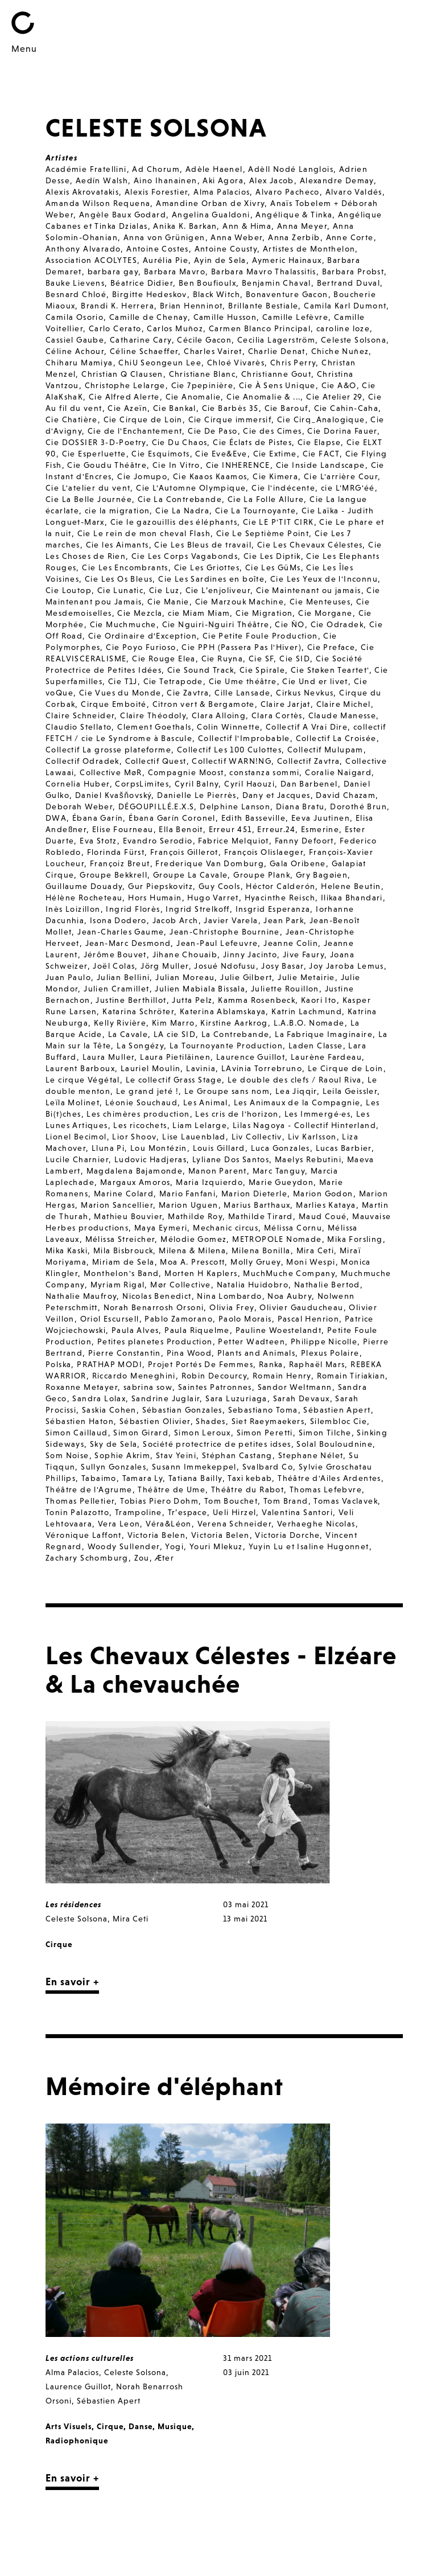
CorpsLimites (142, 783)
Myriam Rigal (117, 1284)
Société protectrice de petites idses (217, 1444)
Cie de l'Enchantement (135, 430)
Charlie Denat (277, 351)
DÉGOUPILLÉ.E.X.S (156, 806)
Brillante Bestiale (263, 305)
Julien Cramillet (116, 988)
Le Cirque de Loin (346, 1068)
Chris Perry (293, 362)
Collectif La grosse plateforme (108, 749)
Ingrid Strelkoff (197, 908)
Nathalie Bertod (327, 1284)
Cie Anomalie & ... (263, 396)
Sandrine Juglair (165, 1398)
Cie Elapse (319, 442)
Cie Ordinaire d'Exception (142, 635)
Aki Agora (223, 180)
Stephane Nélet (311, 1455)
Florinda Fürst (116, 852)
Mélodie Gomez (193, 1239)
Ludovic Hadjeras (150, 1159)
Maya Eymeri (160, 1227)
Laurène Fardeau (326, 1056)
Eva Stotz (98, 840)
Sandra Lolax (99, 1398)
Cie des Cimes (272, 430)
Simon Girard (140, 1432)
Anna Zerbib (294, 237)
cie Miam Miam (199, 613)
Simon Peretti (265, 1432)
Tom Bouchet (231, 1500)
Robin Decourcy (215, 1375)
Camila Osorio (75, 317)
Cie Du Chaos (180, 442)
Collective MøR (111, 772)
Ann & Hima (246, 226)
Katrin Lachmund (306, 1011)
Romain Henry (282, 1375)
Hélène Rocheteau (84, 897)
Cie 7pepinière (202, 385)
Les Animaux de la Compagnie (297, 1102)
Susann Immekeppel (194, 1466)
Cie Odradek (337, 624)
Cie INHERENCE (238, 465)
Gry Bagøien (322, 874)
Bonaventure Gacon (287, 294)
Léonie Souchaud (141, 1102)
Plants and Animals (256, 1352)
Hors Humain (155, 897)
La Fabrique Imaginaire (324, 1034)
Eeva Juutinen (320, 817)
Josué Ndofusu (224, 965)
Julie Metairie (306, 977)
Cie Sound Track (200, 669)
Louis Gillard (219, 1148)
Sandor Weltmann (295, 1387)
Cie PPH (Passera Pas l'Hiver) (242, 647)
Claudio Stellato (79, 726)
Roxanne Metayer (82, 1387)
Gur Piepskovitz (160, 886)
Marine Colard (124, 1193)
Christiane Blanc (202, 373)
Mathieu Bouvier (128, 1216)
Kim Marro (173, 1022)
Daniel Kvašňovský (113, 795)
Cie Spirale (262, 669)
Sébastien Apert (336, 1409)
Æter (165, 1557)
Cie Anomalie (193, 396)
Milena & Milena (192, 1250)
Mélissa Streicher (120, 1239)
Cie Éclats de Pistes (252, 442)
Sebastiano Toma (263, 1409)
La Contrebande (235, 1034)
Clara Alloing (219, 715)
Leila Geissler (350, 1091)
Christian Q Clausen (122, 373)
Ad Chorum (156, 169)
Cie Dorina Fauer (342, 430)
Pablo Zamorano (179, 1318)
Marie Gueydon (281, 1182)
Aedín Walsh (102, 180)
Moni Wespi (310, 1261)
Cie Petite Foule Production (260, 635)
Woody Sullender (124, 1546)
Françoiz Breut (120, 863)
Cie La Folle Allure (266, 499)
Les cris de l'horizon (236, 1113)
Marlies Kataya (326, 1204)
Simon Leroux (202, 1432)
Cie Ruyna (222, 658)
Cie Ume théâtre (243, 681)
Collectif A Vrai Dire (307, 726)
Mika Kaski (67, 1250)
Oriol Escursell (109, 1318)
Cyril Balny (196, 783)
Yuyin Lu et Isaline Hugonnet (309, 1546)
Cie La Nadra (182, 510)
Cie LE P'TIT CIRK (278, 521)
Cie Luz (164, 590)
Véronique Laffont (84, 1535)
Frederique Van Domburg (209, 863)
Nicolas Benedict (156, 1296)
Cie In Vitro (176, 465)
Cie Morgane (325, 613)
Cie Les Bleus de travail (203, 544)
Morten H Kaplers (200, 1273)
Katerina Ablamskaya (223, 1011)
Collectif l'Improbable (244, 738)
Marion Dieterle (254, 1193)
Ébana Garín (97, 817)
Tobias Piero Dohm (159, 1500)
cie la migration (117, 510)
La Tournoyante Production (226, 1045)
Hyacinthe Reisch (280, 897)
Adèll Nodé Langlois (290, 169)
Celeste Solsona (353, 339)
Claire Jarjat (286, 704)
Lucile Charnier (77, 1159)
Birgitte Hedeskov (149, 294)
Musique (175, 2426)
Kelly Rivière (120, 1022)
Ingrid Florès (133, 908)
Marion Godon (323, 1193)
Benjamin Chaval (276, 282)
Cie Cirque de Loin (143, 419)
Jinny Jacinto (250, 954)
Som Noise (67, 1455)
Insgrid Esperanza (273, 908)
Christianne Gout (276, 373)
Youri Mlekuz (216, 1546)
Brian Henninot (191, 305)
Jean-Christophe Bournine (225, 931)
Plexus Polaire (330, 1352)
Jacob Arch (175, 920)
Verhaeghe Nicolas (316, 1523)
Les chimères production (137, 1113)
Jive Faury (303, 954)
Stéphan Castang (237, 1455)
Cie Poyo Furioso (141, 647)
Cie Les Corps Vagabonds (184, 556)
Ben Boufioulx (207, 282)
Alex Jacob (271, 180)
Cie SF (261, 658)
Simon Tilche (325, 1432)
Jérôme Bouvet (115, 954)
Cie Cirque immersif (230, 419)
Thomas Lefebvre (326, 1489)
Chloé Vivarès (236, 362)
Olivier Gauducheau (301, 1307)
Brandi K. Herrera (117, 305)
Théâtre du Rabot (247, 1489)
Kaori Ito (319, 1000)
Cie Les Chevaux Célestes (310, 544)
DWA (56, 817)
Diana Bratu (300, 806)
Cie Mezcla (139, 613)
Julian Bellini (123, 977)
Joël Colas (114, 965)
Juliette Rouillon (285, 988)
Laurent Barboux (80, 1068)
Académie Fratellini (86, 169)
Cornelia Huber (78, 783)
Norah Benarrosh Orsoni (154, 1307)
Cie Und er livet (315, 681)
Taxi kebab (250, 1478)
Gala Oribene (298, 863)
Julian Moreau (185, 977)
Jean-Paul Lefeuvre (217, 943)
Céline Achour (75, 351)
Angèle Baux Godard (122, 214)
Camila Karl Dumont (345, 305)
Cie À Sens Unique (277, 385)
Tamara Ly (142, 1478)
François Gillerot (184, 852)
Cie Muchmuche (123, 624)
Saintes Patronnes (215, 1387)
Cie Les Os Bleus (118, 578)
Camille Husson (225, 317)
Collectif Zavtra (308, 761)
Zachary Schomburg (87, 1557)
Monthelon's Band (121, 1273)
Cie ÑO (289, 624)
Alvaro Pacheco (287, 191)
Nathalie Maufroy (81, 1296)
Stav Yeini (176, 1455)
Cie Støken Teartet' (330, 669)
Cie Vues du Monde (120, 692)
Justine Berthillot (131, 1000)
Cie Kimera (275, 476)
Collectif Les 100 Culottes (229, 749)
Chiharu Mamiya (79, 362)
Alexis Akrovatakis (82, 191)
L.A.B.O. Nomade (309, 1022)
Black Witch (216, 294)
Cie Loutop (69, 590)
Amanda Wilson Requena (98, 203)
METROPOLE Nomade (276, 1239)
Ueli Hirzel (234, 1512)
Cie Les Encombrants (125, 567)
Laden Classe (315, 1045)
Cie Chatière (72, 419)
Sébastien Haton (80, 1421)
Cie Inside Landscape (320, 465)
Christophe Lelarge (125, 385)
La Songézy (140, 1045)
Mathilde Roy (195, 1216)
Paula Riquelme (197, 1330)
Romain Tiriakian (351, 1375)
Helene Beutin (351, 886)
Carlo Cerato (115, 328)
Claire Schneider (80, 715)
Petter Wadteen (251, 1341)
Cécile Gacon (204, 339)
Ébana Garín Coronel (172, 817)
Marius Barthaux (257, 1204)
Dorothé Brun (358, 806)
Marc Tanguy (279, 1170)
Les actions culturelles (90, 2358)
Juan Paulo (68, 977)
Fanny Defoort (304, 840)
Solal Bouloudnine (334, 1444)
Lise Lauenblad (194, 1136)
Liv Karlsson (312, 1136)
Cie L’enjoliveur (217, 590)
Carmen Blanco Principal (260, 328)
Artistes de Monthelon (309, 248)
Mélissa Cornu (293, 1227)
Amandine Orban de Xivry (210, 203)
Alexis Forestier (156, 191)
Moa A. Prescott (192, 1261)
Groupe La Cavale (190, 874)
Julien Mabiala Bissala (200, 988)
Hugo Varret (212, 897)
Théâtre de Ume (171, 1489)
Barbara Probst (353, 271)
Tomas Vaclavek (346, 1500)
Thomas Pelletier (80, 1500)
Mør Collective (180, 1284)
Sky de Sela (113, 1444)
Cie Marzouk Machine (240, 601)
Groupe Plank (261, 874)
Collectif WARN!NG (231, 761)
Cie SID (294, 658)
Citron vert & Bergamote (203, 704)
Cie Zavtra (188, 692)
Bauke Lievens (75, 282)
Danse (140, 2426)
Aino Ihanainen (165, 180)
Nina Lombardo (229, 1296)
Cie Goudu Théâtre (107, 465)
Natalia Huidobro (252, 1284)
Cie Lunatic (120, 590)
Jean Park (283, 920)
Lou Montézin (158, 1148)
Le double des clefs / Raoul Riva (295, 1079)
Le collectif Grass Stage (174, 1079)
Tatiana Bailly (195, 1478)
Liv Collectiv (257, 1136)
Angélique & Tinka (293, 214)
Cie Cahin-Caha (346, 408)
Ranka (271, 1364)
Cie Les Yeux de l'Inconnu (324, 578)
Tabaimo (99, 1478)
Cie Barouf (286, 408)
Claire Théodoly (153, 715)
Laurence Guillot (250, 1056)
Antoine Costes (157, 248)
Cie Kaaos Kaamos (210, 476)
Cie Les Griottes (207, 567)
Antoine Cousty (226, 248)
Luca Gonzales (280, 1148)
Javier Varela (231, 920)
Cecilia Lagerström (276, 339)
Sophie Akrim (122, 1455)
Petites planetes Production (155, 1341)
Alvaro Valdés (353, 191)
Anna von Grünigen (164, 237)
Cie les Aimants (117, 544)
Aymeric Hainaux (287, 260)
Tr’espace (188, 1512)
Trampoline (138, 1512)
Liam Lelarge (199, 1125)
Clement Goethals (154, 726)
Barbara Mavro (174, 271)
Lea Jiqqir (296, 1091)
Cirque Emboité (114, 704)
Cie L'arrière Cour (341, 476)
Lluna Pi (108, 1148)
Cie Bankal (174, 408)
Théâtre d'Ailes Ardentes (329, 1478)
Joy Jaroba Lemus (346, 965)
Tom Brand (285, 1500)
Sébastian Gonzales (182, 1409)
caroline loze (343, 328)
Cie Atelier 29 (334, 396)
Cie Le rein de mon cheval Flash (144, 533)
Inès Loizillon (73, 908)
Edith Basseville (253, 817)
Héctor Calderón (280, 886)
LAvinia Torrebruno (261, 1068)
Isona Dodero (118, 920)
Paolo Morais (245, 1318)
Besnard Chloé (76, 294)
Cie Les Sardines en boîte (211, 578)
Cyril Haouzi (249, 783)
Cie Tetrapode (173, 681)
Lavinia (201, 1068)
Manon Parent (217, 1170)
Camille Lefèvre (295, 317)
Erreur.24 (276, 829)
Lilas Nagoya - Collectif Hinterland (304, 1125)
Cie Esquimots (160, 453)
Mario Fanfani (187, 1193)
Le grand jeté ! (147, 1091)
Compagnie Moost (186, 772)
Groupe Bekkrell (113, 874)
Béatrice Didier (141, 282)
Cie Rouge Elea (164, 658)
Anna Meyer (302, 226)
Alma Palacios (221, 191)
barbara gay (113, 271)
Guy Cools (220, 886)
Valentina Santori (297, 1512)
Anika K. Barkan (185, 226)
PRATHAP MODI (109, 1364)
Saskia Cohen (109, 1409)
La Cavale (128, 1034)
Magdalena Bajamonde (134, 1170)
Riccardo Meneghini (134, 1375)
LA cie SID (175, 1034)
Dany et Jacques (276, 795)
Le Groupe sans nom (227, 1091)
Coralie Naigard (338, 772)
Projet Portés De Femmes (200, 1364)
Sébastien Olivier (155, 1421)
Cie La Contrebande (180, 499)
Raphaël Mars (317, 1364)
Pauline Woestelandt (279, 1330)
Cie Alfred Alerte (124, 396)
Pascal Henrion (309, 1318)
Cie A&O (339, 385)
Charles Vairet (213, 351)
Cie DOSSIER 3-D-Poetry (96, 442)
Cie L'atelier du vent (88, 487)
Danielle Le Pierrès (197, 795)
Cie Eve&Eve (221, 453)
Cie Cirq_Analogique (321, 419)
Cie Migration (264, 613)
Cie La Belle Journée (89, 499)
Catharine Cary (141, 339)
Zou (142, 1557)
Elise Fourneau (123, 829)
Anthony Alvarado (83, 248)
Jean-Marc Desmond (128, 943)
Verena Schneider (234, 1523)
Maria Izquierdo (209, 1182)
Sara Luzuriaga (236, 1398)
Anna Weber (236, 237)
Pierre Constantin (124, 1352)
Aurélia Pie (165, 260)
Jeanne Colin (290, 943)
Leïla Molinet (73, 1102)
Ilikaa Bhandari (352, 897)
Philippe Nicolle (324, 1341)
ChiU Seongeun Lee (159, 362)
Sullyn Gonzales (113, 1466)
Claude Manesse (342, 715)
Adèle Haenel (214, 169)
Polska (58, 1364)
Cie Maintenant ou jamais (308, 590)
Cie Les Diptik (272, 556)
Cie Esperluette (94, 453)
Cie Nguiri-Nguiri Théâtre (216, 624)
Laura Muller (109, 1056)
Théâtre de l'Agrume (89, 1489)
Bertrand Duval (349, 282)
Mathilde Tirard (260, 1216)
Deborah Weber (79, 806)
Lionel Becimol (76, 1136)
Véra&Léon (169, 1523)
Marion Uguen (188, 1204)
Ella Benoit (181, 829)
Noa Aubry (289, 1296)
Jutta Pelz (192, 1000)
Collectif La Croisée (336, 738)
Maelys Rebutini (308, 1159)
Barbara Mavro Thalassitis (263, 271)
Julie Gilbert (246, 977)
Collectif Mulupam (325, 749)
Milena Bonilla (261, 1250)
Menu (24, 48)
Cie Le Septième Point (262, 533)
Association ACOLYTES (91, 260)
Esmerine (320, 829)
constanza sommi (264, 772)
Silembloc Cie (338, 1421)
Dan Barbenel (309, 783)
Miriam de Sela (123, 1261)
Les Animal (205, 1102)
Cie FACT (321, 453)
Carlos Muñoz (175, 328)
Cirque (59, 1944)
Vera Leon (119, 1523)
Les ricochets (140, 1125)
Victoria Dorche (287, 1535)
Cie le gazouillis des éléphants (173, 521)
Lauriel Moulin (151, 1068)
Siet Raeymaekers (268, 1421)
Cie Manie (168, 601)
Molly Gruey (255, 1261)
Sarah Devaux (301, 1398)
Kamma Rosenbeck (256, 1000)
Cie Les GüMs (273, 567)
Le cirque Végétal (83, 1079)
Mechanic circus (225, 1227)
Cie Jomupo (142, 476)
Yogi (174, 1546)
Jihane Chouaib (185, 954)
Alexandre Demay (337, 180)
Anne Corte (350, 237)
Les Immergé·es (318, 1113)
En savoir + (72, 1981)
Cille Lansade (242, 692)
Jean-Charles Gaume (120, 931)
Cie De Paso (212, 430)
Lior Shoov (134, 1136)
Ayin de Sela (220, 260)
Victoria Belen (156, 1535)
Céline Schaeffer (144, 351)
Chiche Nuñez (340, 351)
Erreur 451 (230, 829)
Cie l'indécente (283, 487)
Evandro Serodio (158, 840)
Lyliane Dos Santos (230, 1159)
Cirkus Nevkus (304, 692)
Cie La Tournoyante (255, 510)
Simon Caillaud (77, 1432)
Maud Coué (323, 1216)
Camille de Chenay (148, 317)
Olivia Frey (231, 1307)
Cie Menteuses (320, 601)
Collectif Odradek (82, 761)
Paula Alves (135, 1330)
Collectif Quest (156, 761)
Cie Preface (331, 647)
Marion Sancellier (117, 1204)
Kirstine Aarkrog (233, 1022)
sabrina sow (147, 1387)
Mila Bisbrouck (123, 1250)
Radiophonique (77, 2440)
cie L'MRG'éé (348, 487)
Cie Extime (275, 453)
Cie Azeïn (127, 408)
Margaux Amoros (135, 1182)
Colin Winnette (228, 726)
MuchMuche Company (289, 1273)
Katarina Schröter (138, 1011)
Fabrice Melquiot (233, 840)
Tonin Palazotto (77, 1512)
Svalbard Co (267, 1466)
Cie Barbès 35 (230, 408)
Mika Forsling (354, 1239)
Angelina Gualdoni (211, 214)
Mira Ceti (315, 1250)
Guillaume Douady (84, 886)
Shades (210, 1421)
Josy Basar (282, 965)
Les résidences (73, 1904)
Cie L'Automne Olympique (191, 487)
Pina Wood (189, 1352)
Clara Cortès (277, 715)
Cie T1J (123, 681)
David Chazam (346, 795)
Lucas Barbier (344, 1148)
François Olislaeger (264, 852)
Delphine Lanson (235, 806)
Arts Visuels (69, 2426)
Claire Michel (343, 704)
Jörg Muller (164, 965)
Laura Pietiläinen (175, 1056)
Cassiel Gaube (75, 339)
